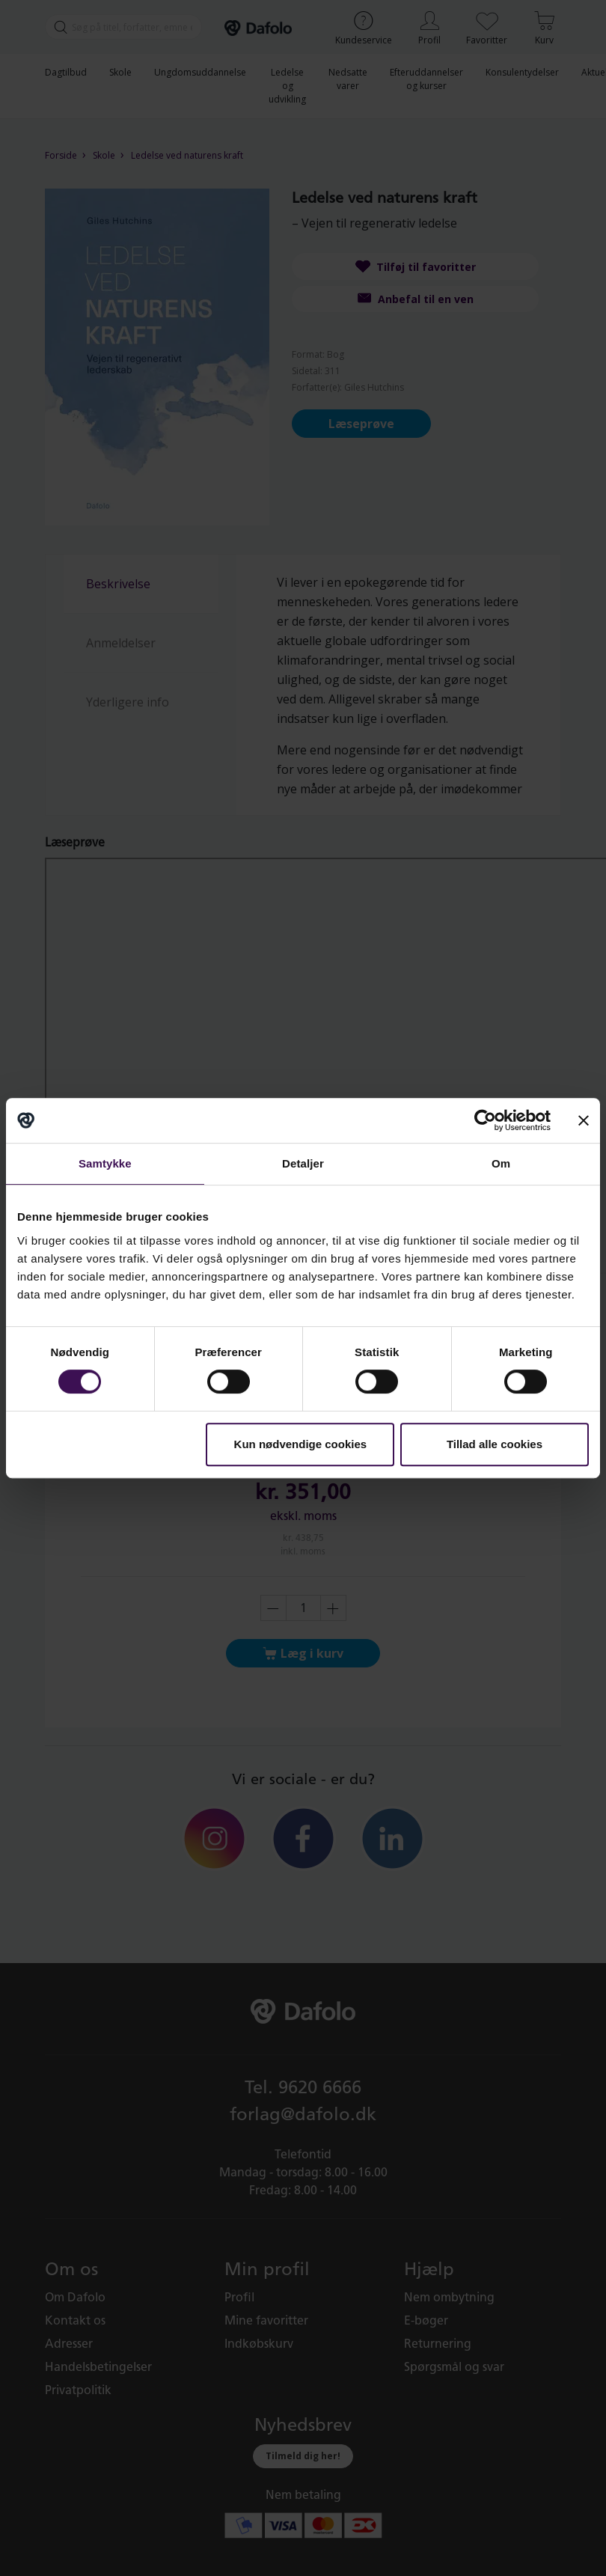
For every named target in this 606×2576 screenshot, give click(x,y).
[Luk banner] (583, 1120)
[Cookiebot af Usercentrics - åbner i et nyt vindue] (485, 1120)
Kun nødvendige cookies (300, 1444)
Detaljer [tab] (303, 1163)
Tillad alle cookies (494, 1444)
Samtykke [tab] (105, 1163)
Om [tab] (501, 1163)
